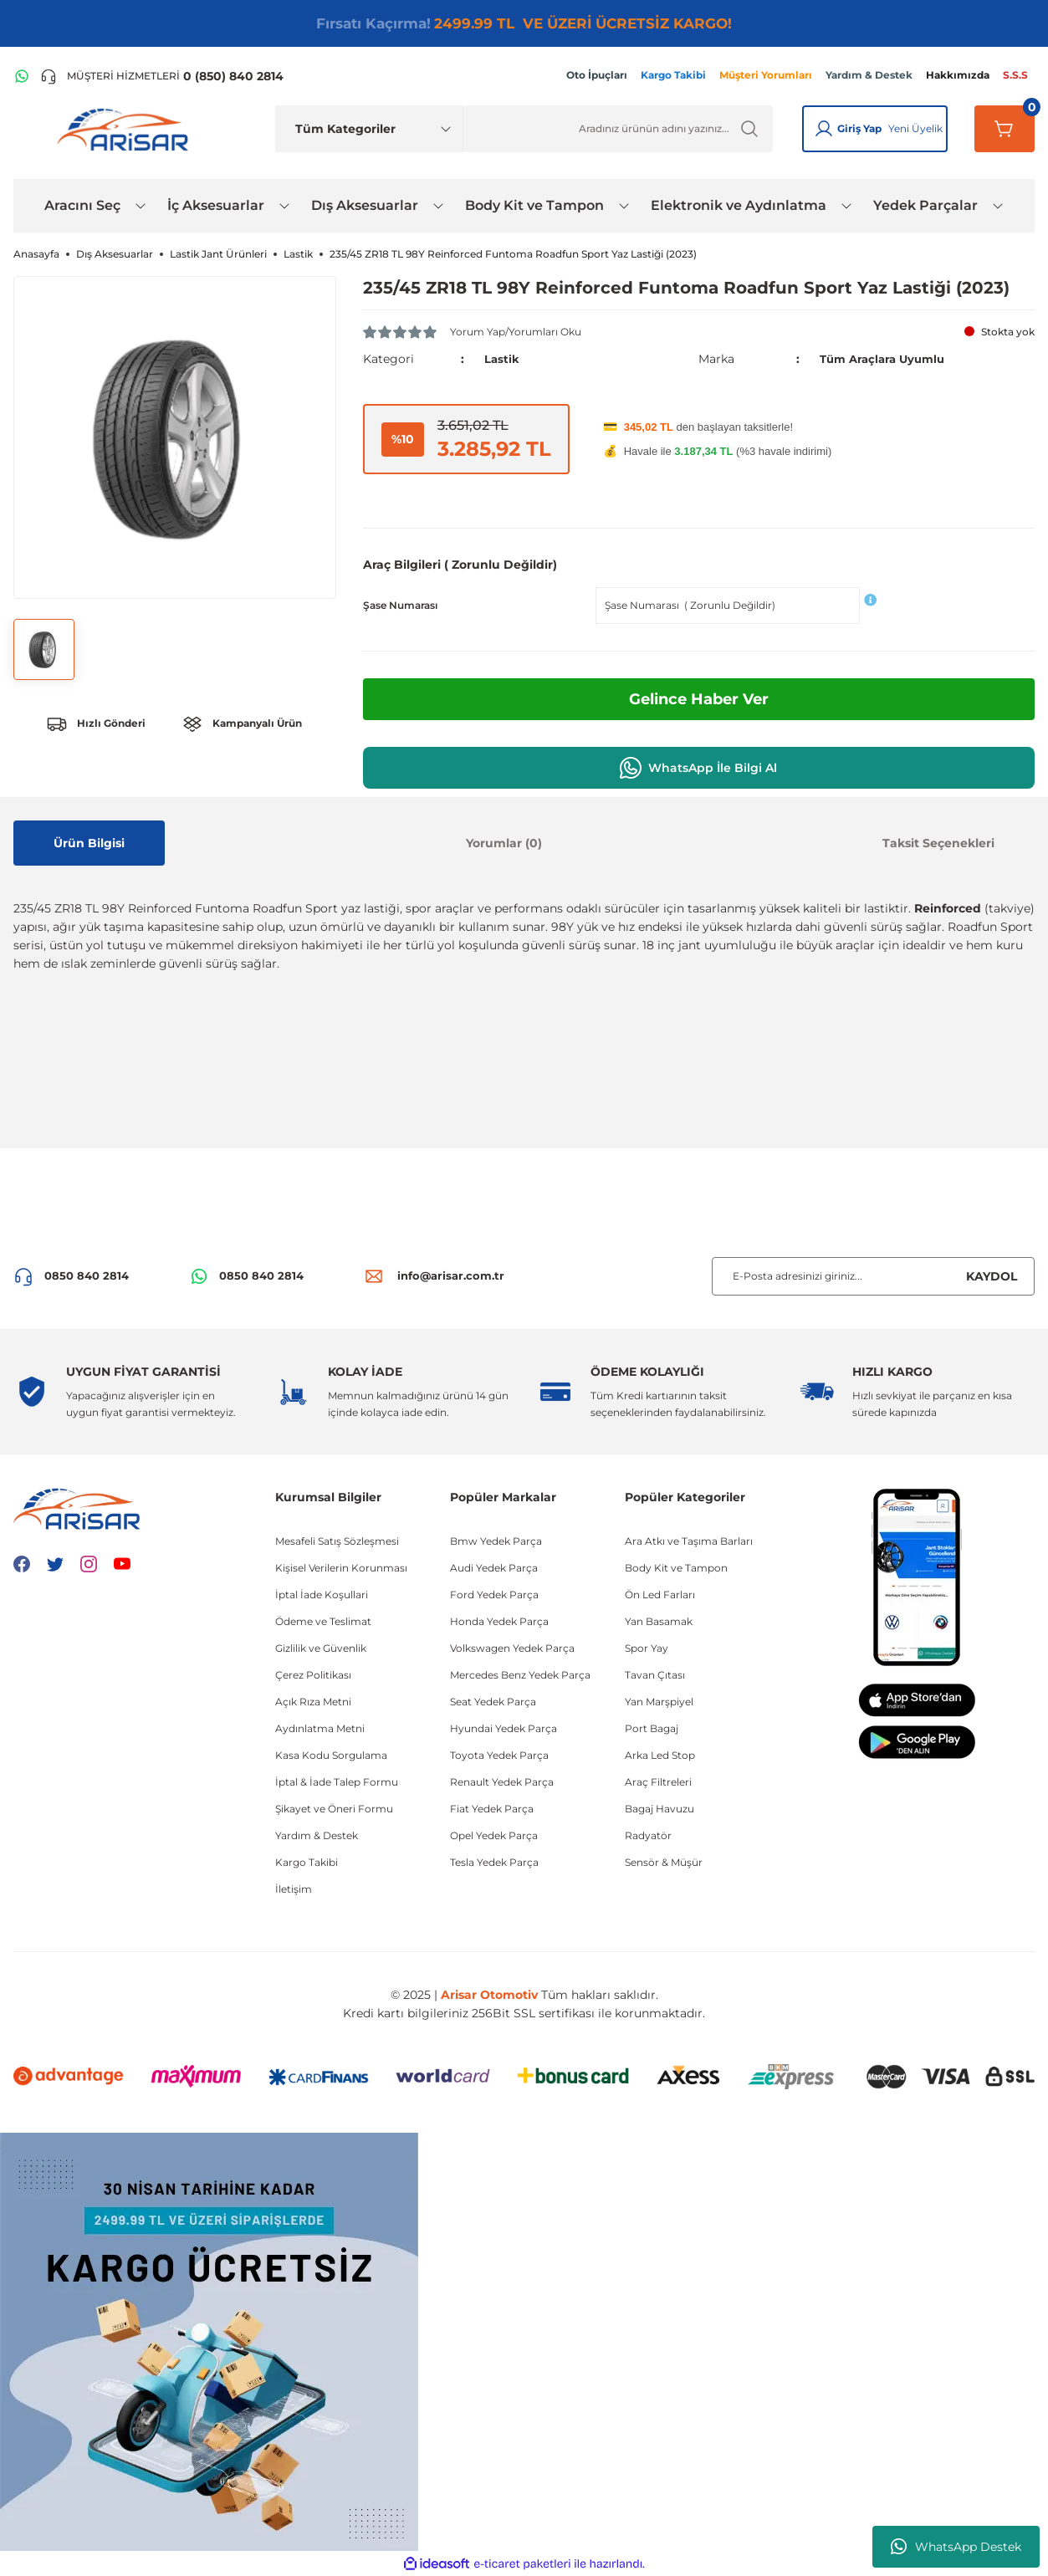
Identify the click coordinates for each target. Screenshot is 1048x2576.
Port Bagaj (651, 1728)
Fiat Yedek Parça (492, 1808)
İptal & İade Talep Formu (336, 1782)
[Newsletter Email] (873, 1276)
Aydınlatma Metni (320, 1728)
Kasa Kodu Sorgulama (331, 1755)
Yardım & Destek (316, 1835)
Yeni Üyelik (915, 128)
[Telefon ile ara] (162, 76)
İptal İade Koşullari (321, 1594)
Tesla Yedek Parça (494, 1862)
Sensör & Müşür (664, 1862)
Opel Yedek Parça (494, 1835)
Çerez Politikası (313, 1675)
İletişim (293, 1889)
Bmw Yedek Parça (496, 1541)
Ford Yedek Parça (494, 1594)
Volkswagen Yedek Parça (512, 1648)
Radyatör (648, 1835)
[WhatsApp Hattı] (21, 76)
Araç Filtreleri (658, 1782)
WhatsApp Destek (956, 2547)
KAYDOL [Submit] (991, 1276)
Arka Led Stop (660, 1755)
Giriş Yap (859, 128)
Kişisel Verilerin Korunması (341, 1567)
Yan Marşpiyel (659, 1701)
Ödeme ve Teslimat (323, 1621)
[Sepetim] (1004, 128)
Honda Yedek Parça (499, 1621)
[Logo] (126, 128)
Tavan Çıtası (655, 1675)
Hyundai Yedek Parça (503, 1728)
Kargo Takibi (306, 1862)
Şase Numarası (400, 605)
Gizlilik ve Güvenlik (320, 1648)
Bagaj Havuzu (659, 1808)
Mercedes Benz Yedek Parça (520, 1675)
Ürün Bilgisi (89, 843)
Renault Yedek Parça (502, 1782)
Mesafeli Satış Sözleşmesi (337, 1541)
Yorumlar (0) (504, 843)
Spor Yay (646, 1648)
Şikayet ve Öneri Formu (334, 1808)
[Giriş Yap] (824, 129)
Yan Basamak (659, 1621)
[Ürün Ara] (618, 128)
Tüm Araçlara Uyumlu (886, 358)
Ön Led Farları (660, 1594)
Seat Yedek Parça (493, 1701)
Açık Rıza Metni (313, 1701)
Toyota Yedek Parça (499, 1755)
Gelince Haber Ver (699, 699)
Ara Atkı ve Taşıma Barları (689, 1541)
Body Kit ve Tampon (676, 1567)
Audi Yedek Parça (494, 1567)
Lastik (502, 358)
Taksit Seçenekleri (938, 843)
